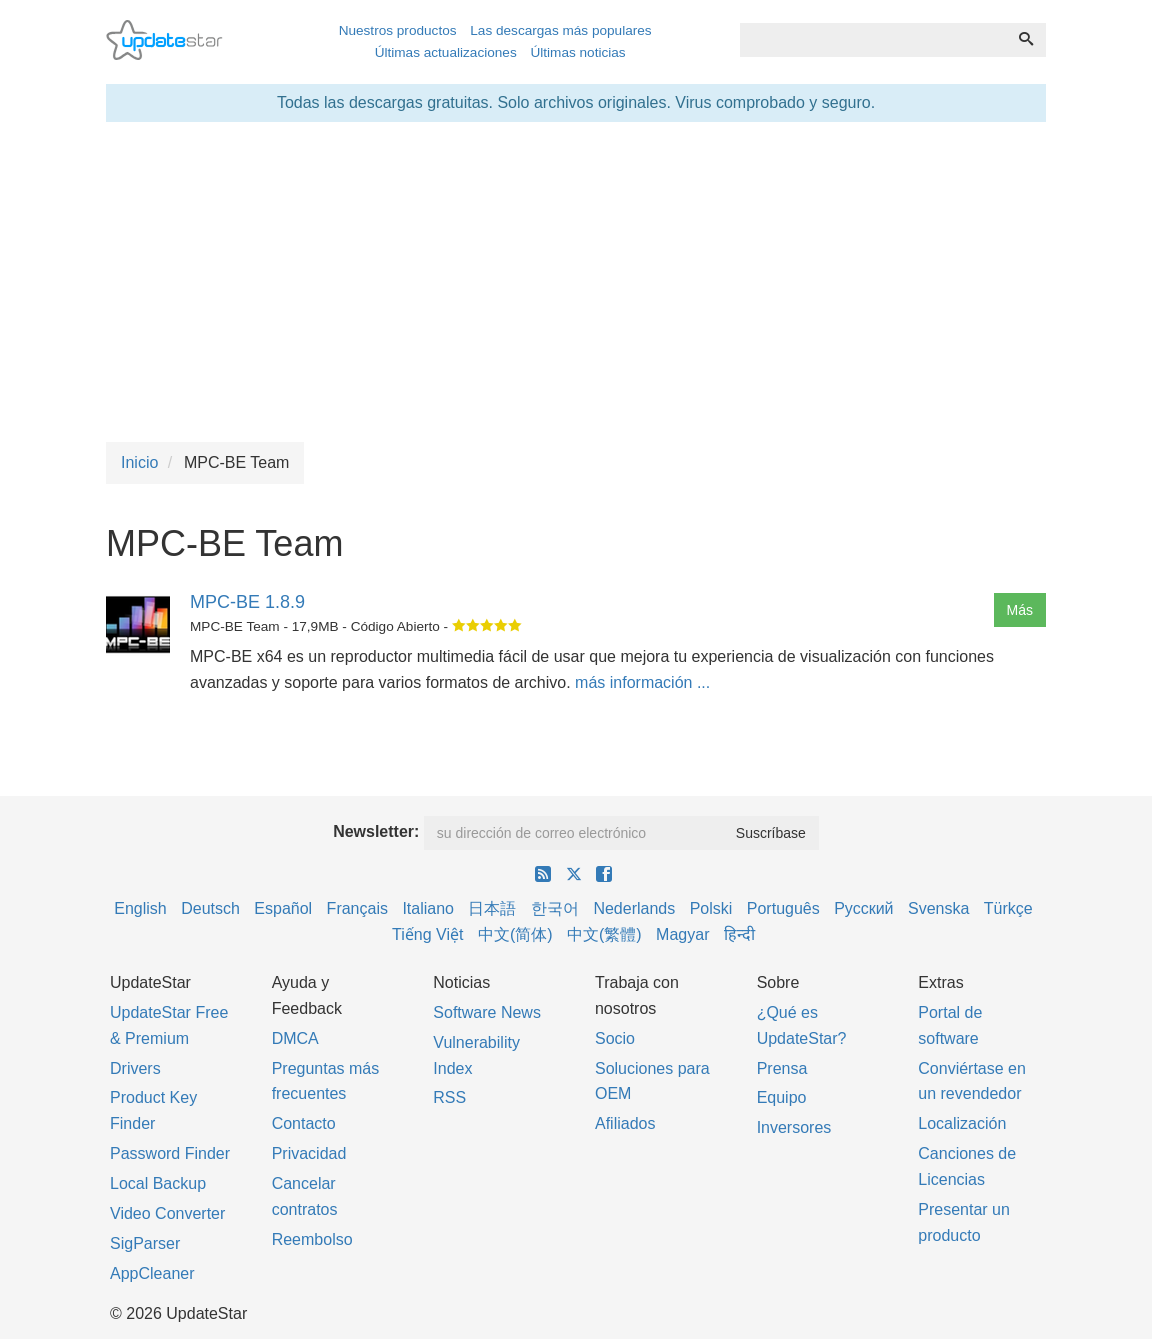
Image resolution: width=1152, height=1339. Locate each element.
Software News (487, 1012)
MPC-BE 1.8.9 (247, 602)
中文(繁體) (604, 934)
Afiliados (625, 1123)
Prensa (782, 1068)
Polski (711, 908)
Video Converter (167, 1213)
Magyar (682, 934)
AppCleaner (152, 1273)
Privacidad (309, 1153)
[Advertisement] (576, 282)
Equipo (782, 1097)
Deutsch (210, 908)
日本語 (492, 908)
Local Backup (158, 1183)
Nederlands (634, 908)
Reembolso (312, 1239)
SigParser (145, 1243)
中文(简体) (515, 934)
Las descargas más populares (560, 30)
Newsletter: (376, 831)
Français (357, 908)
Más (1020, 610)
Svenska (938, 908)
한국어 (555, 908)
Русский (863, 908)
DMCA (295, 1038)
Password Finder (170, 1153)
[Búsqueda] (1026, 40)
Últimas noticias (577, 52)
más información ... (642, 682)
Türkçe (1008, 908)
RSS (449, 1097)
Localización (962, 1123)
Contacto (304, 1123)
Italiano (428, 908)
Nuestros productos (398, 30)
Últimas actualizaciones (446, 52)
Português (783, 908)
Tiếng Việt (427, 934)
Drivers (135, 1068)
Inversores (794, 1127)
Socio (615, 1038)
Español (283, 908)
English (140, 908)
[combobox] (873, 40)
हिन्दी (739, 934)
